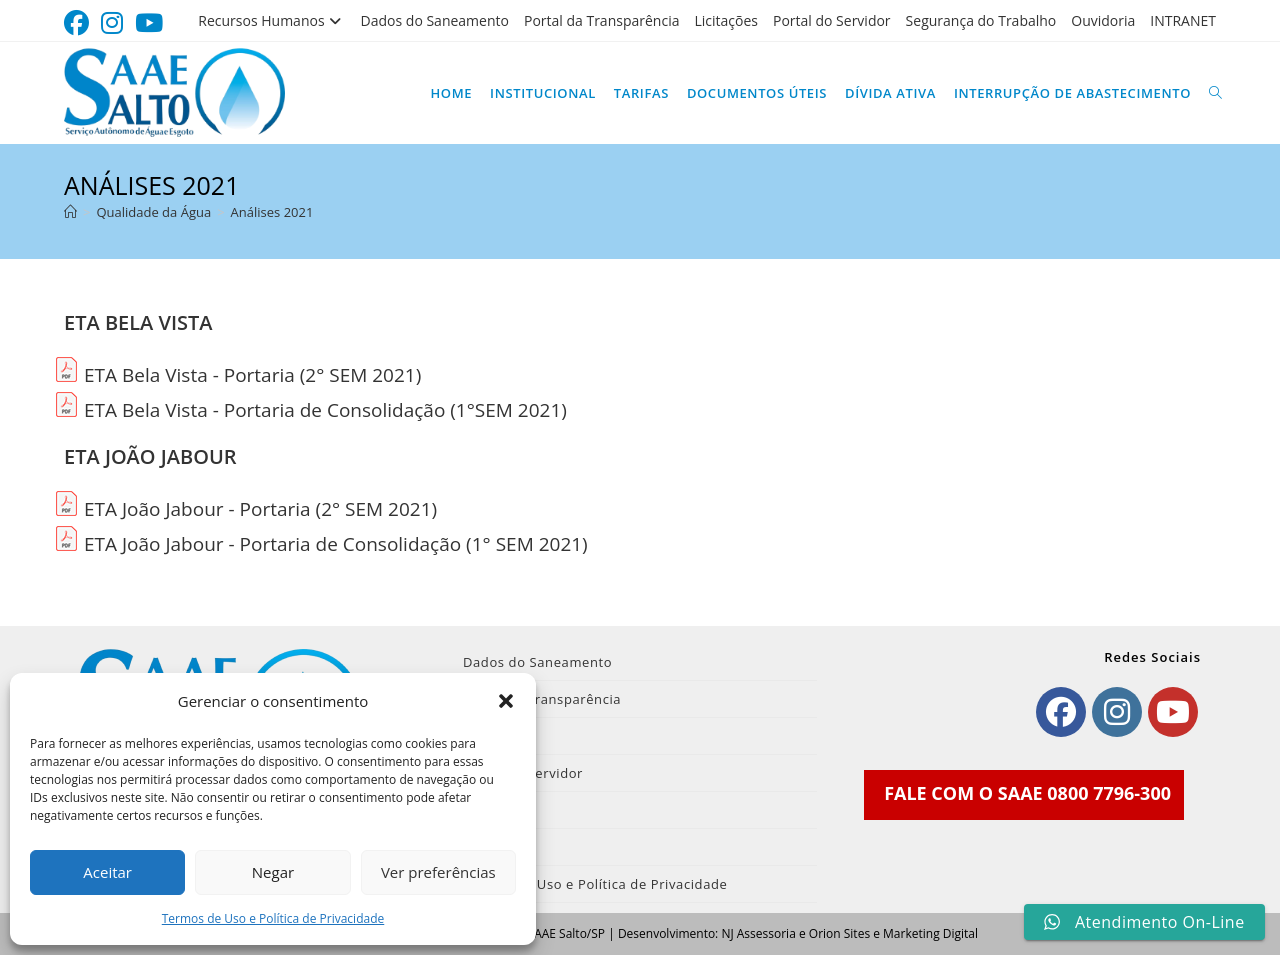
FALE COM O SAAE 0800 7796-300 (1027, 793)
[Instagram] (1117, 712)
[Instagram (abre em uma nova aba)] (112, 23)
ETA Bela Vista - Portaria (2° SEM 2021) (252, 375)
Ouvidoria (1103, 20)
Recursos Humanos (271, 20)
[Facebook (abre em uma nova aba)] (79, 23)
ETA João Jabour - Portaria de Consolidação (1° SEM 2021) (336, 544)
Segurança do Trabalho (981, 20)
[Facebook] (1061, 712)
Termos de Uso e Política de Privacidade (273, 918)
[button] (506, 701)
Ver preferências (438, 872)
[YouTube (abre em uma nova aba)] (149, 23)
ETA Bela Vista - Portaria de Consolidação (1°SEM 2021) (325, 410)
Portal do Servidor (832, 20)
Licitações (726, 20)
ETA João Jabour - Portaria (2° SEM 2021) (260, 509)
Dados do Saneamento (435, 20)
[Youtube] (1173, 712)
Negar (273, 872)
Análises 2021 (272, 212)
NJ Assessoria (758, 933)
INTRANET (1183, 20)
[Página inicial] (70, 212)
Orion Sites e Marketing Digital (893, 933)
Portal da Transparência (602, 20)
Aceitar (107, 872)
